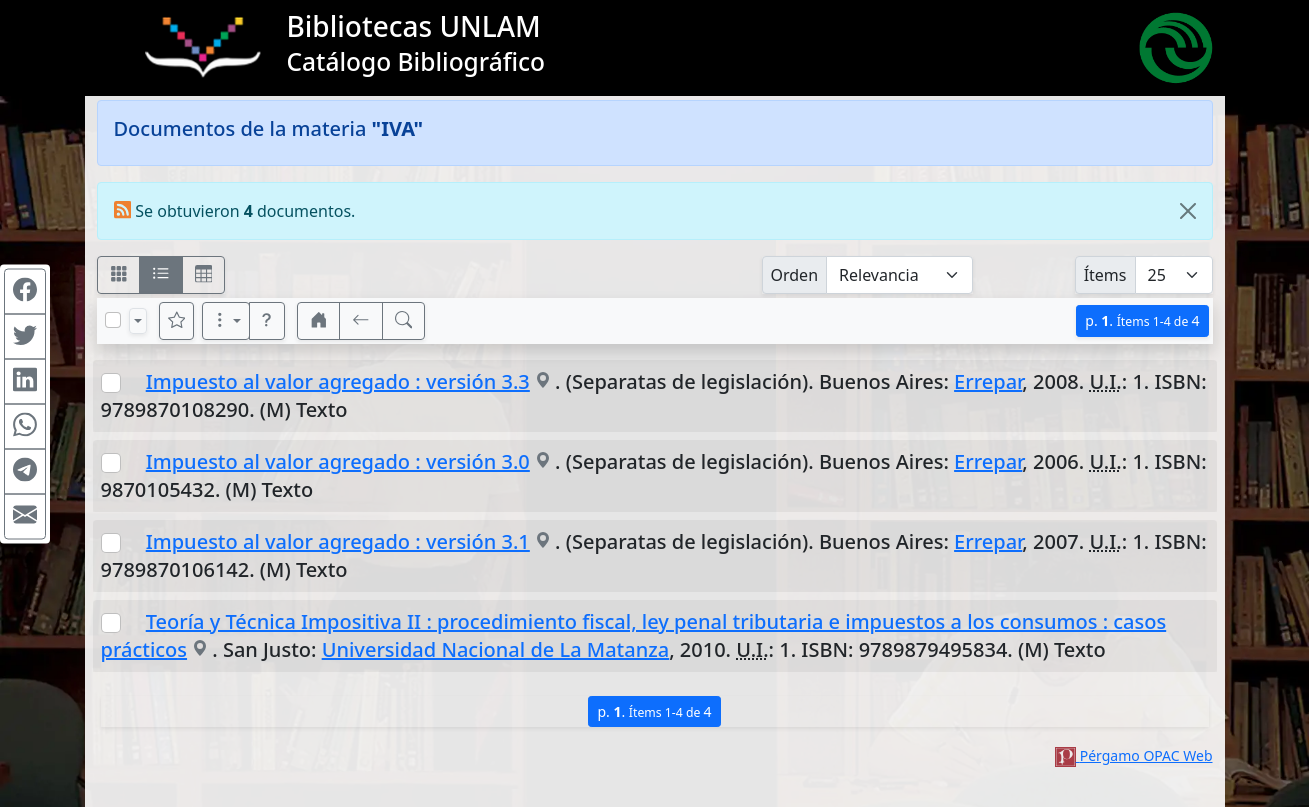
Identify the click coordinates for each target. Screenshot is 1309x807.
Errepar (988, 381)
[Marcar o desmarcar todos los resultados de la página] (113, 320)
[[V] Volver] (361, 321)
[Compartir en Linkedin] (25, 381)
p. (1142, 320)
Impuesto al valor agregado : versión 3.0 (338, 461)
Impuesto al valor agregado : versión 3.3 (338, 381)
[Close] (1188, 211)
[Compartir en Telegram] (25, 471)
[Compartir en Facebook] (25, 291)
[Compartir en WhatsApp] (25, 426)
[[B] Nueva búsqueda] (404, 321)
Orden (795, 275)
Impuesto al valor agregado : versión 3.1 (338, 541)
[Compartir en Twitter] (25, 336)
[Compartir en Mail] (25, 516)
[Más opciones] (226, 321)
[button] (267, 321)
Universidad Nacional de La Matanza (496, 649)
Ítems (1105, 275)
